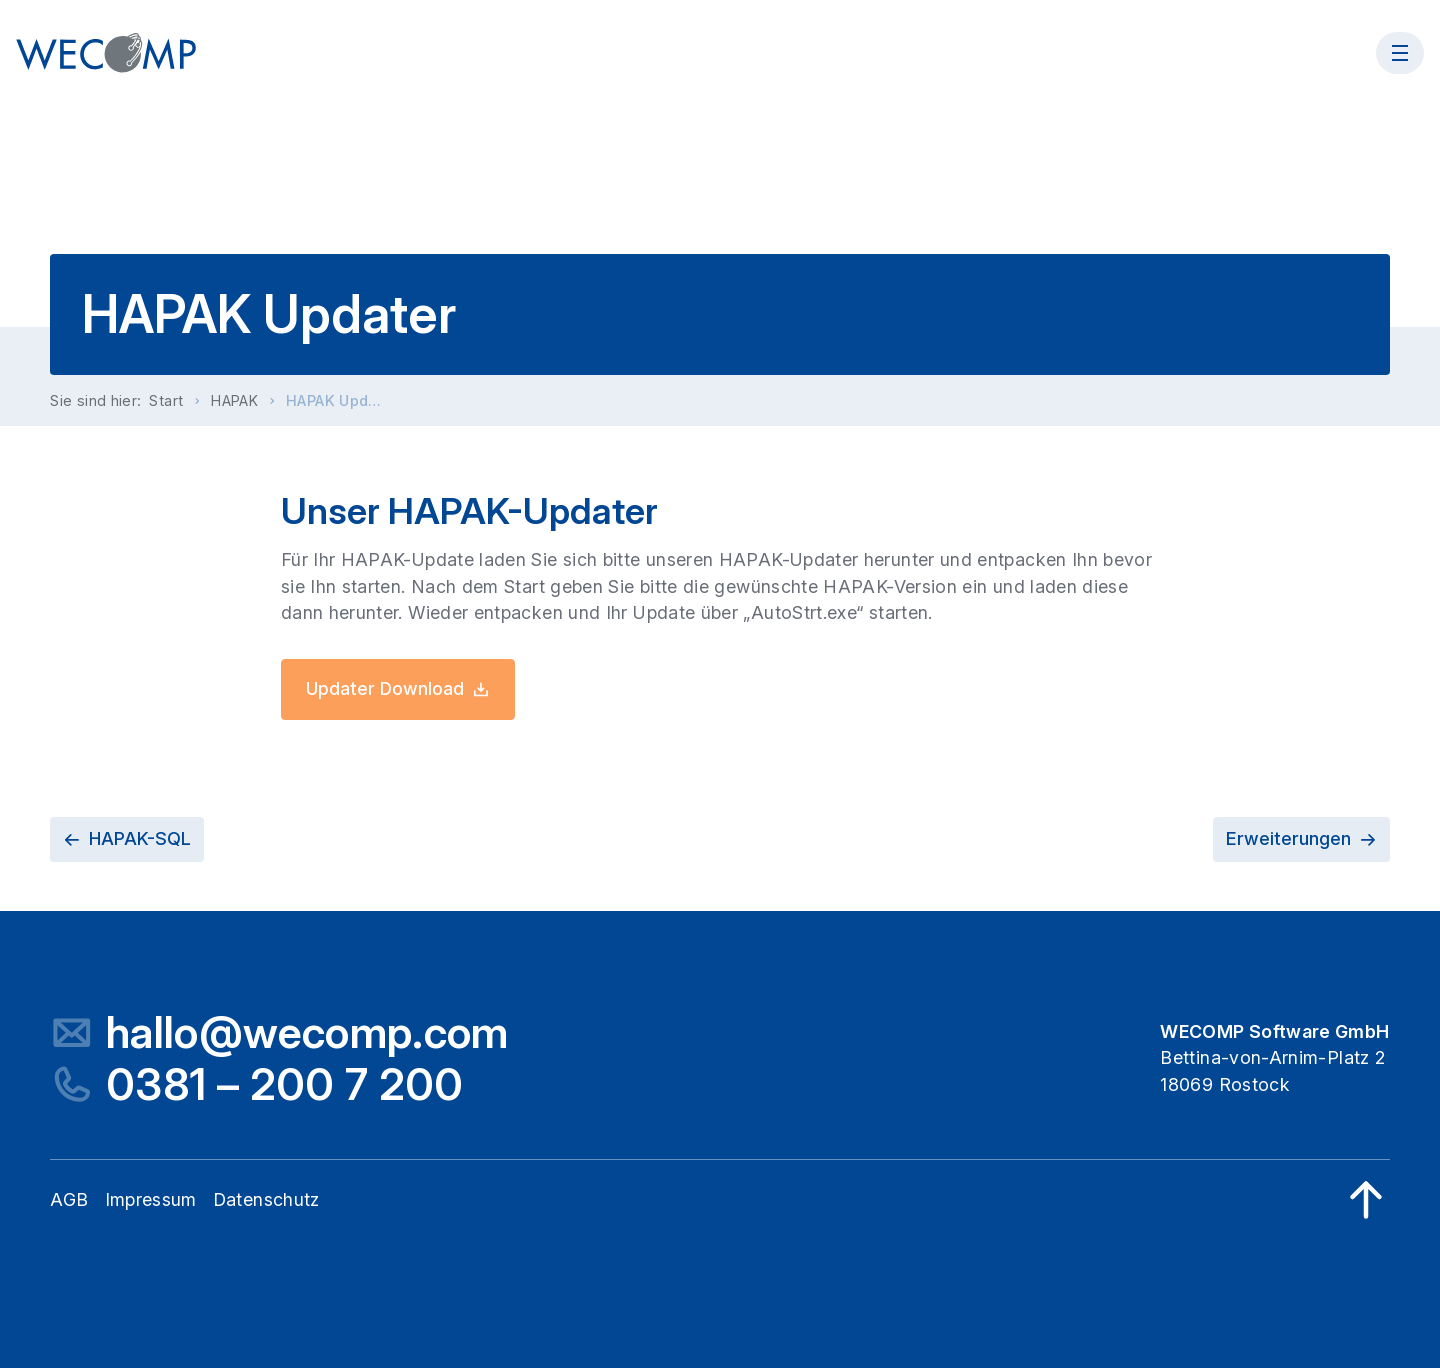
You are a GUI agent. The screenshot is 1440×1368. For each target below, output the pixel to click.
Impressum (151, 1199)
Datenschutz (266, 1199)
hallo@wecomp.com (307, 1033)
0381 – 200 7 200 (285, 1085)
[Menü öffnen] (1400, 53)
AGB (69, 1199)
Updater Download (398, 688)
